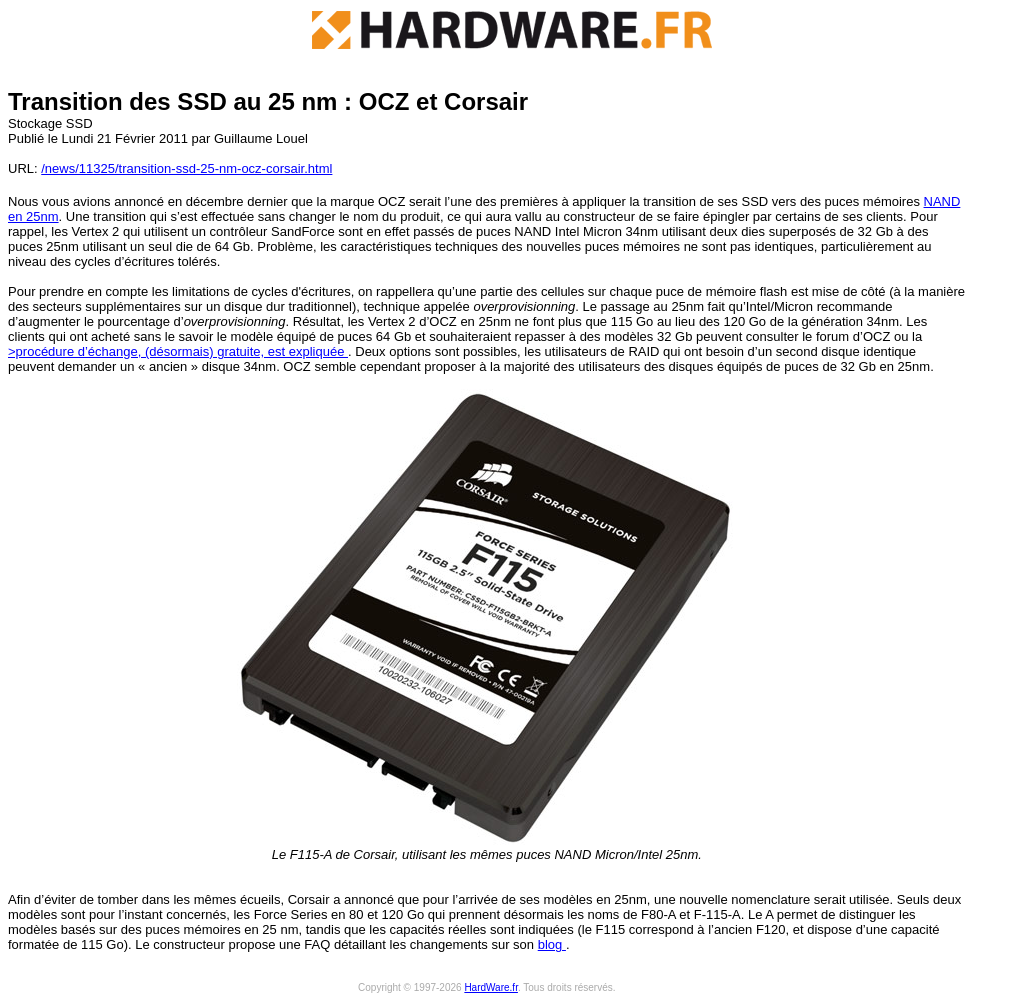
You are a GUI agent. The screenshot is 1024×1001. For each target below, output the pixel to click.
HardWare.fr (491, 987)
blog (552, 944)
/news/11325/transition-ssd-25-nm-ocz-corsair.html (186, 168)
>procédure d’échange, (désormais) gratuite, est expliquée (178, 351)
